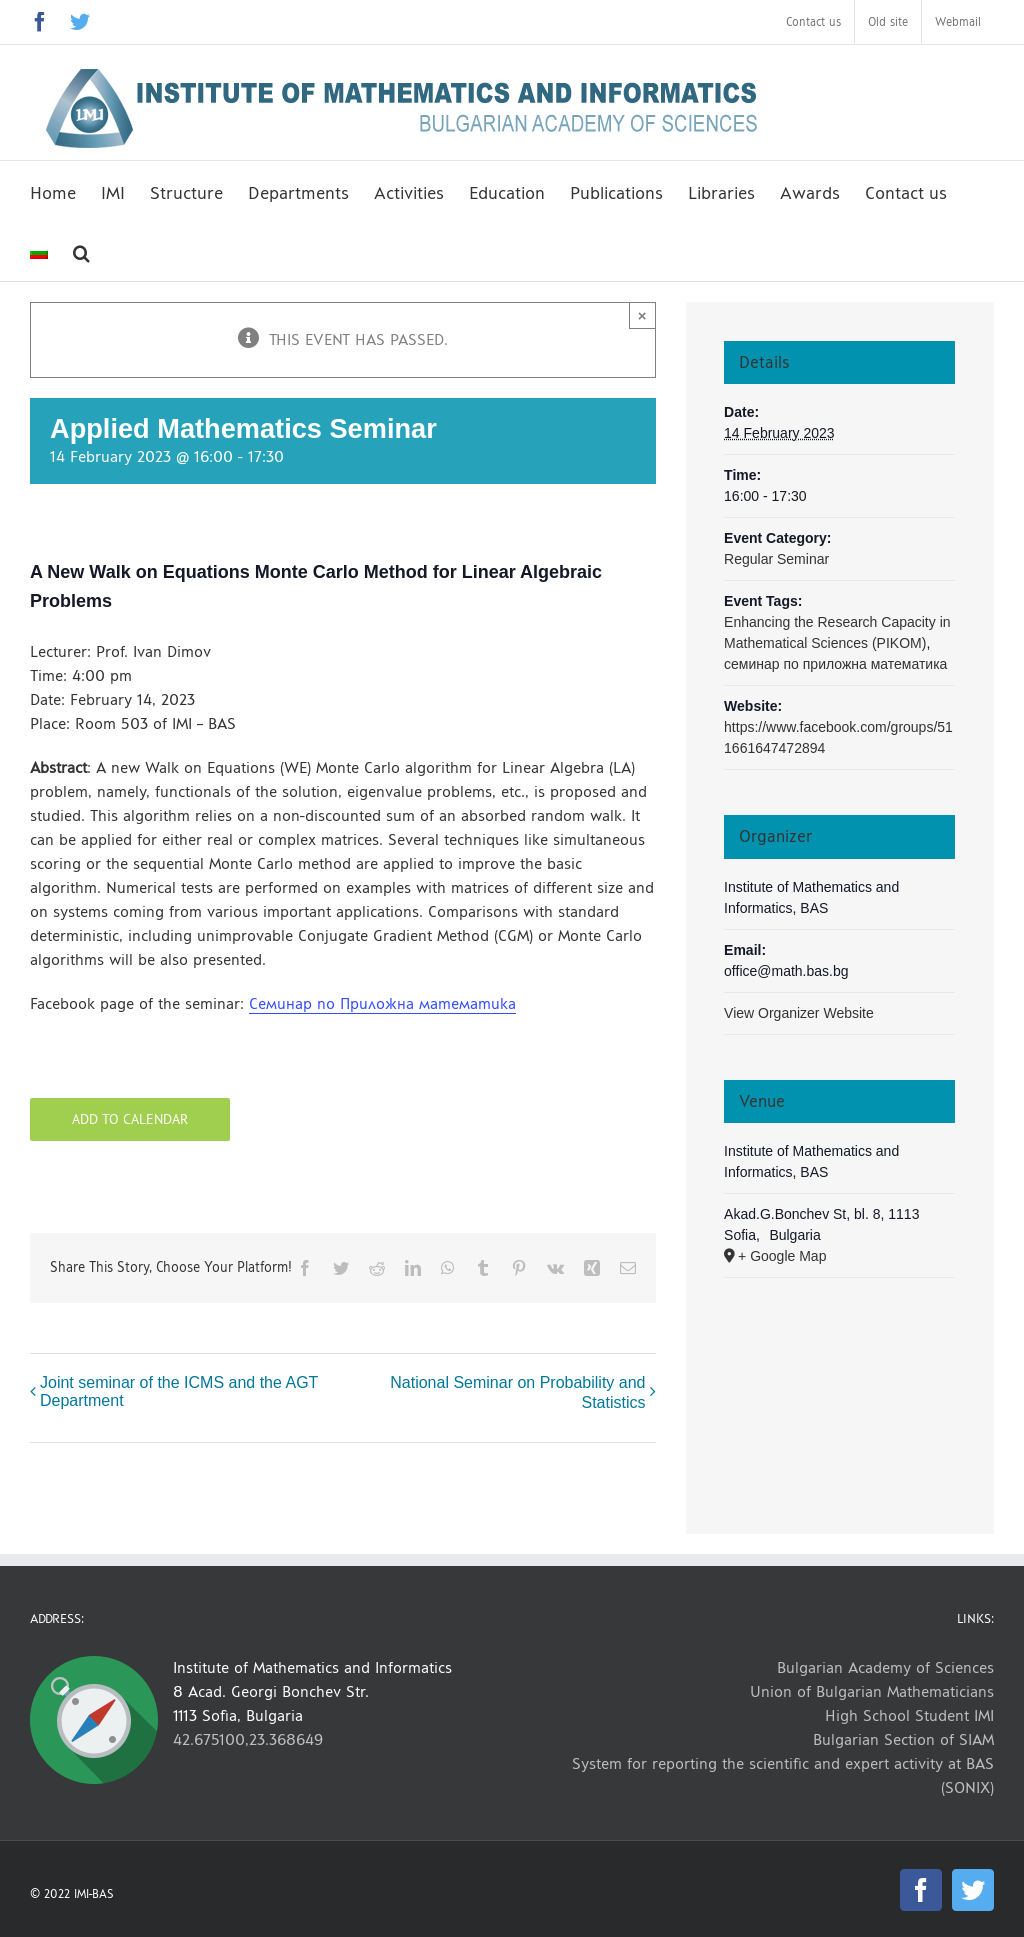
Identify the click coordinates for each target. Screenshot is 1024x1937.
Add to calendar (130, 1119)
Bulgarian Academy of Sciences (885, 1667)
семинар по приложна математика (835, 664)
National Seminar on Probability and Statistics (517, 1392)
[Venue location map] (839, 1383)
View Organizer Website (799, 1013)
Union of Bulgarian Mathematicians (872, 1691)
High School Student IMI (909, 1715)
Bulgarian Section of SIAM (903, 1739)
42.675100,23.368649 (248, 1739)
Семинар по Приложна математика (382, 1003)
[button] (81, 251)
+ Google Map (782, 1256)
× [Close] (642, 315)
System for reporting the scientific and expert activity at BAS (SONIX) (783, 1775)
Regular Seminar (776, 559)
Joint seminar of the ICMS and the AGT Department (179, 1391)
